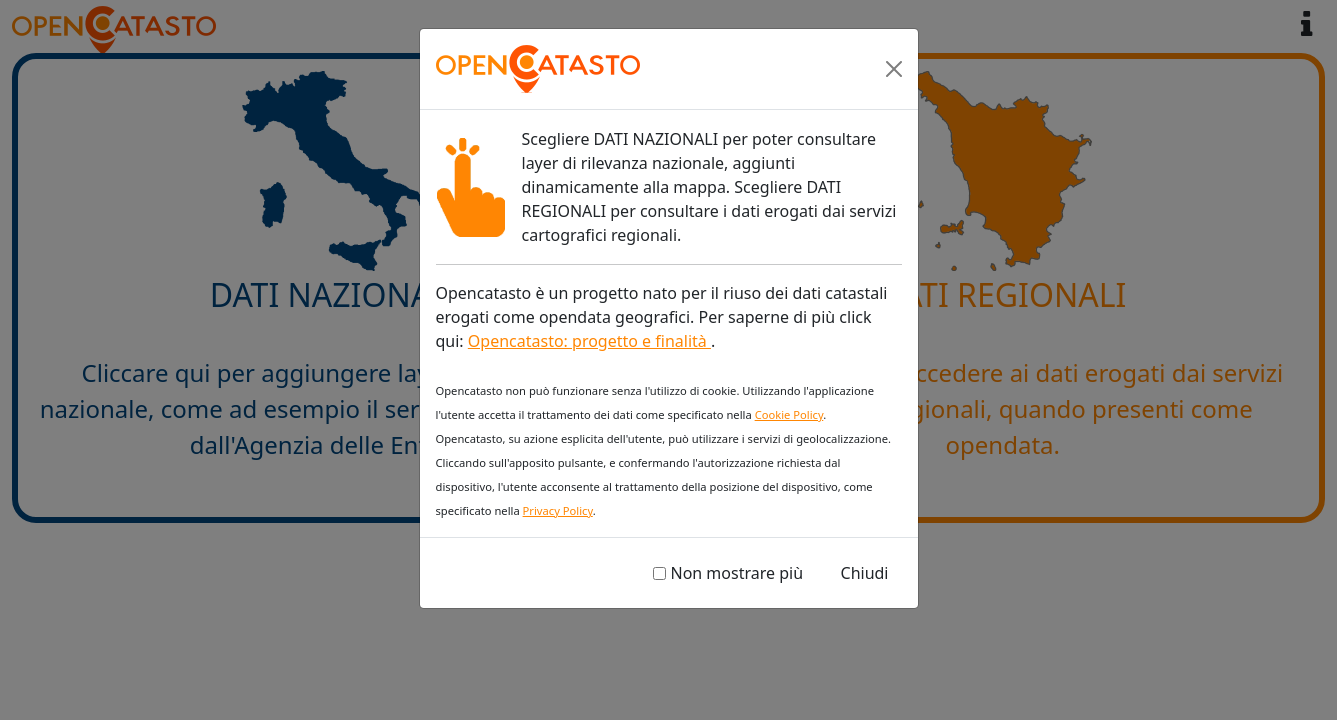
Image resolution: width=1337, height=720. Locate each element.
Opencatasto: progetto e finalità (589, 341)
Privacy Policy (558, 510)
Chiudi (865, 573)
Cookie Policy (789, 414)
